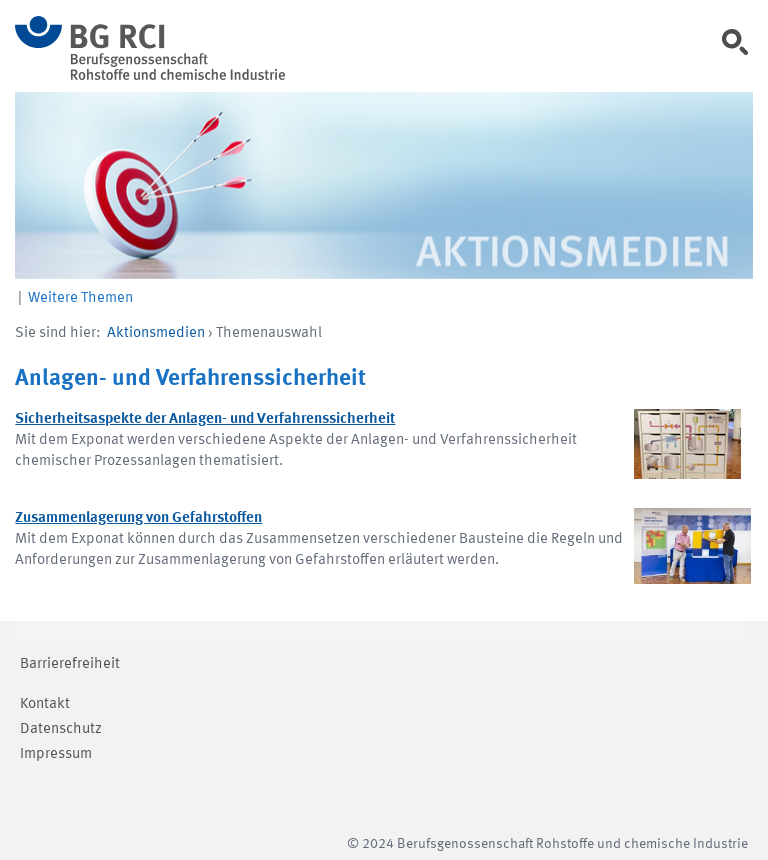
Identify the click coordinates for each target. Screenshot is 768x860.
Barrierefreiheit (70, 664)
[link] (742, 49)
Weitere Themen (80, 298)
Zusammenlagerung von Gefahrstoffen (138, 518)
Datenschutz (61, 729)
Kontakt (45, 704)
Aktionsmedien (156, 333)
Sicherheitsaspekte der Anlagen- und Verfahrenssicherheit (205, 419)
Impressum (56, 754)
